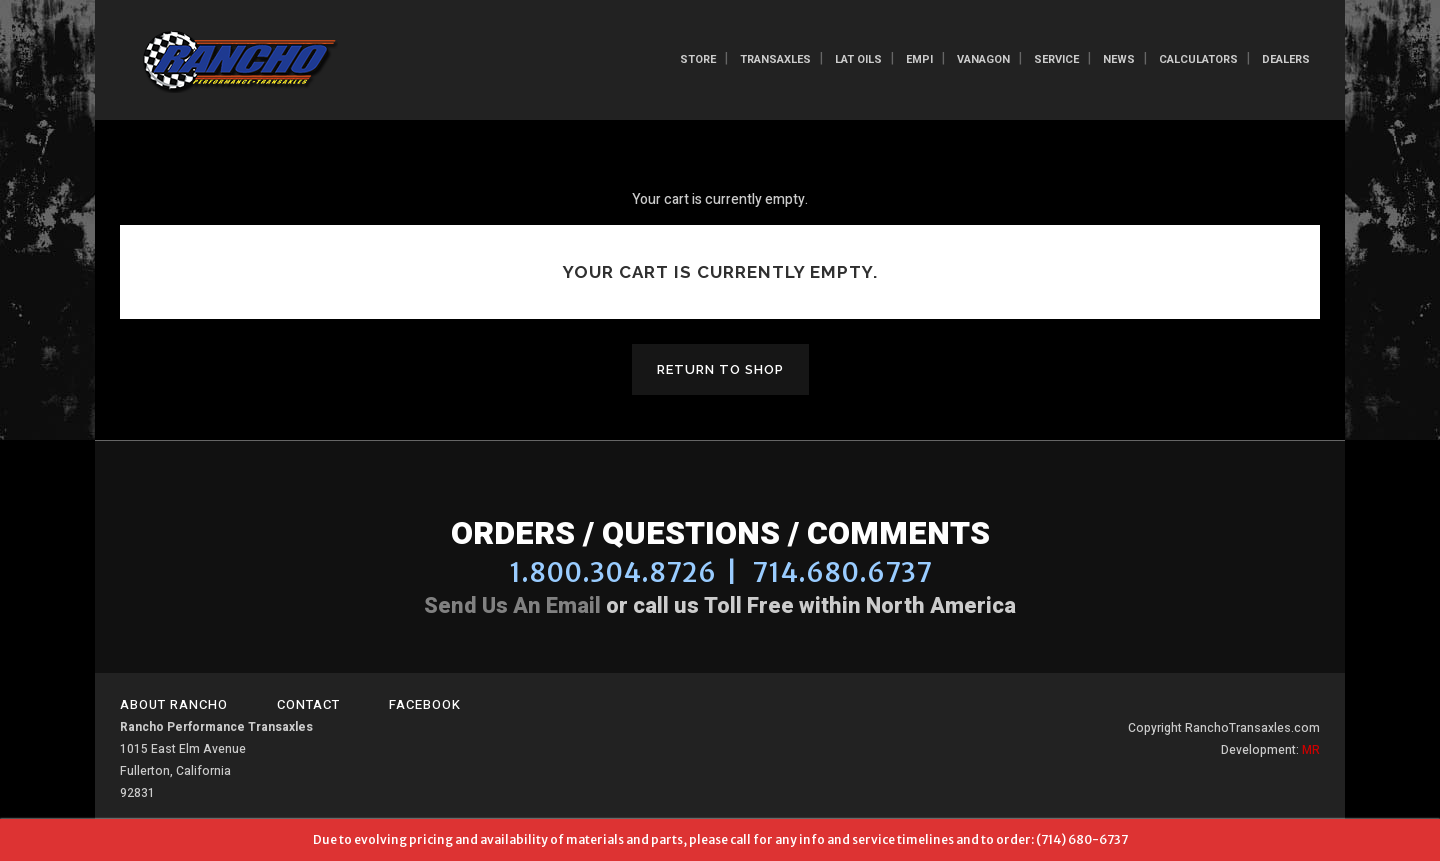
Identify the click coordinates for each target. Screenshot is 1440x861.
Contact (308, 704)
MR (1311, 750)
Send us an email (512, 606)
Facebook (425, 704)
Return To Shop (720, 369)
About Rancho (174, 704)
